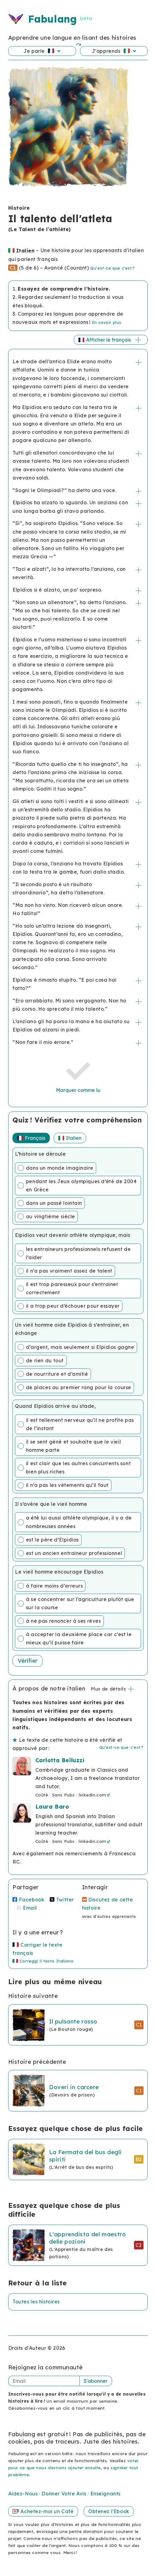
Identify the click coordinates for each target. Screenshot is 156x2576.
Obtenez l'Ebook (108, 2511)
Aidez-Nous (23, 2494)
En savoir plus (107, 322)
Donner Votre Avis (65, 2494)
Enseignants (105, 2494)
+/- (138, 362)
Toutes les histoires (36, 2302)
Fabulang (52, 19)
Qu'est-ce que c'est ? (112, 268)
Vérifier (28, 1660)
